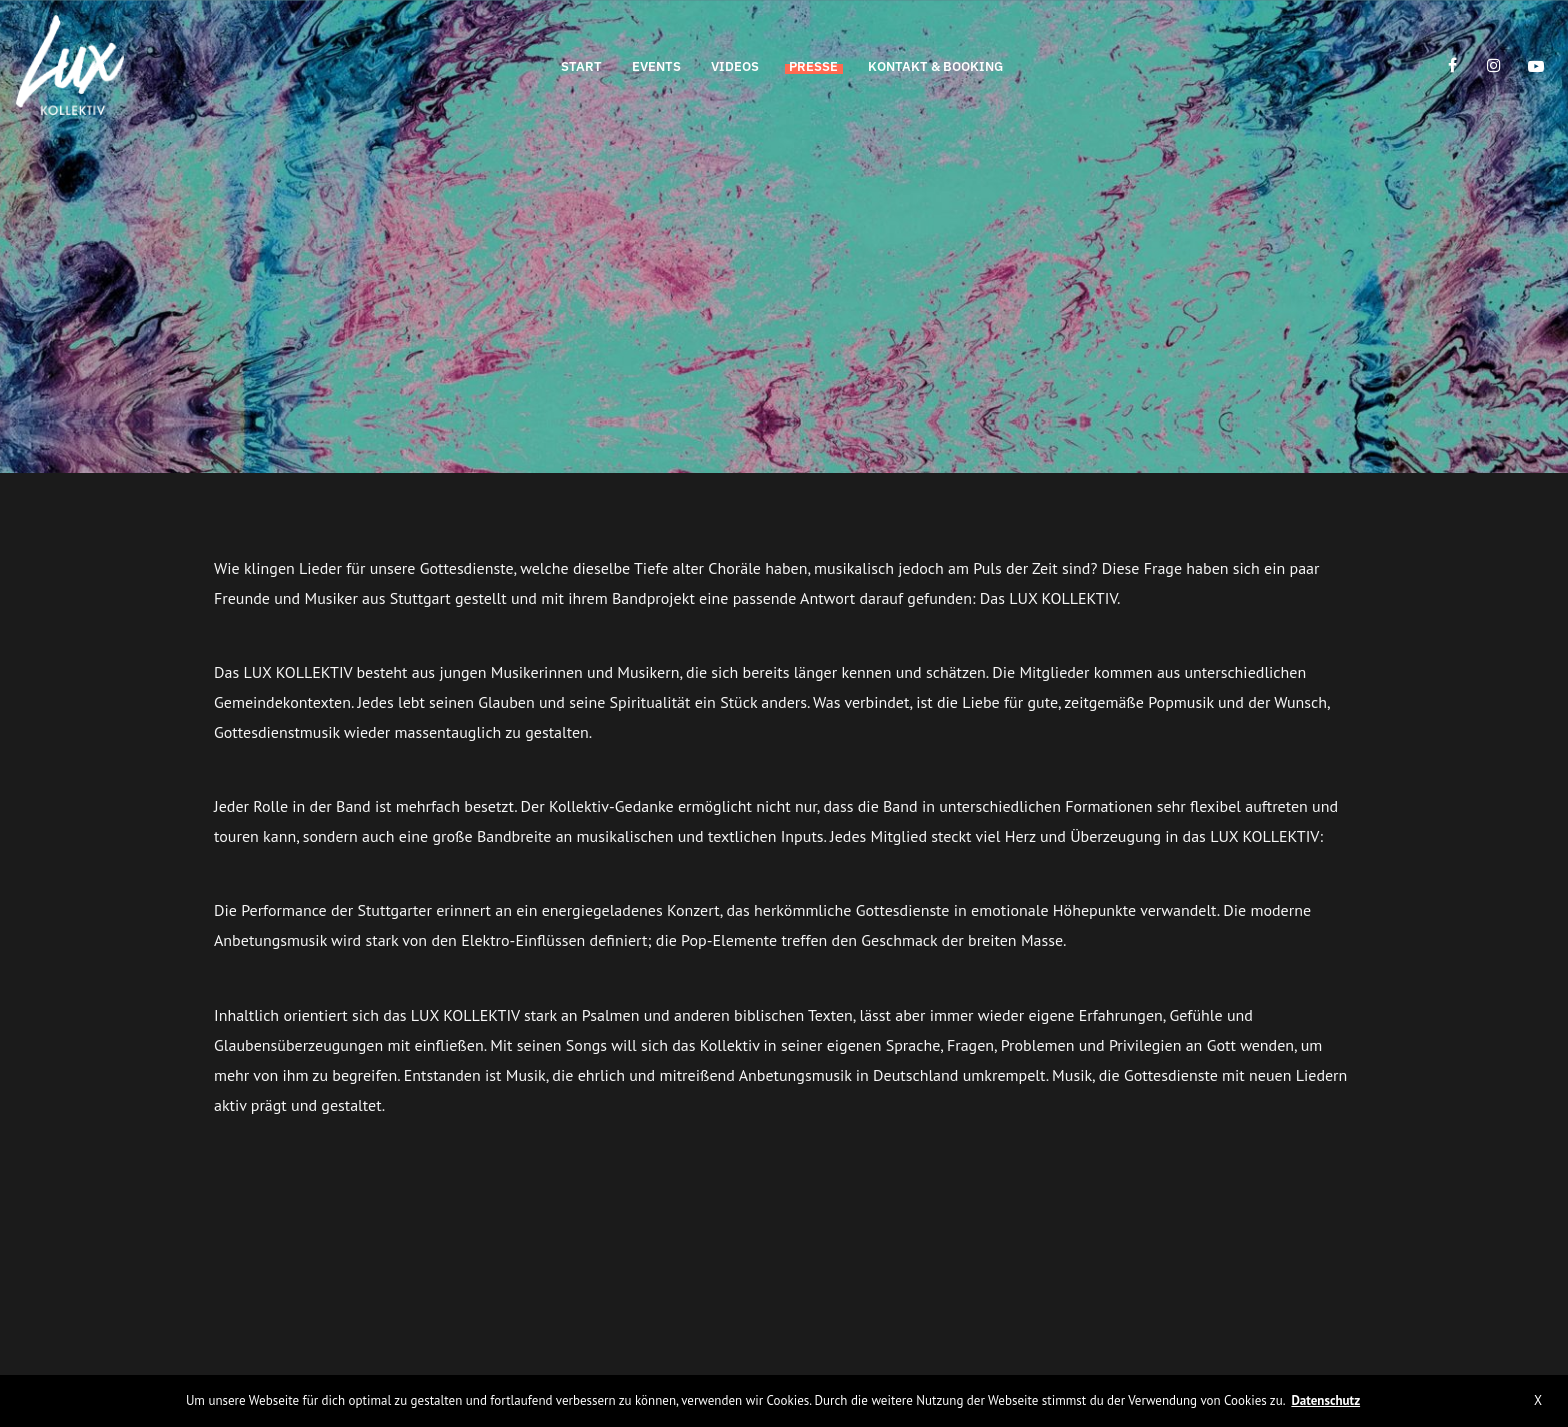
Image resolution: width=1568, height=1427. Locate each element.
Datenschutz (1325, 1400)
